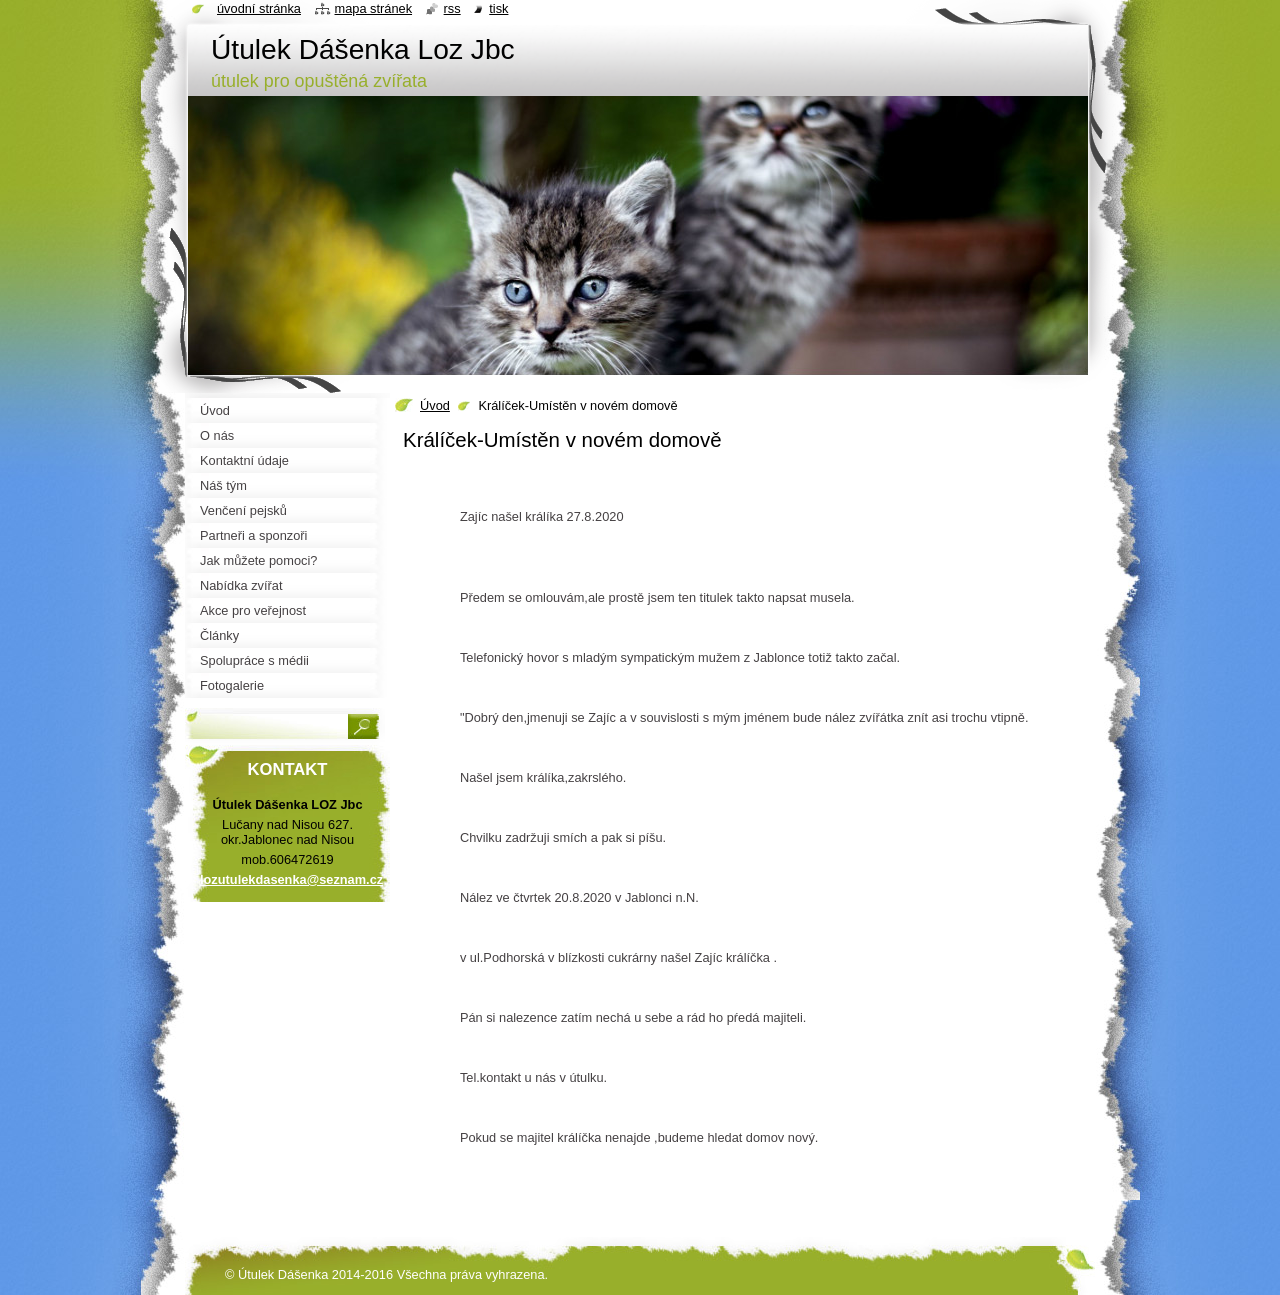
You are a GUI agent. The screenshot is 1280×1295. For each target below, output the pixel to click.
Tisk (498, 8)
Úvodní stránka (259, 8)
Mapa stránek (374, 8)
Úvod (435, 405)
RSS (452, 8)
